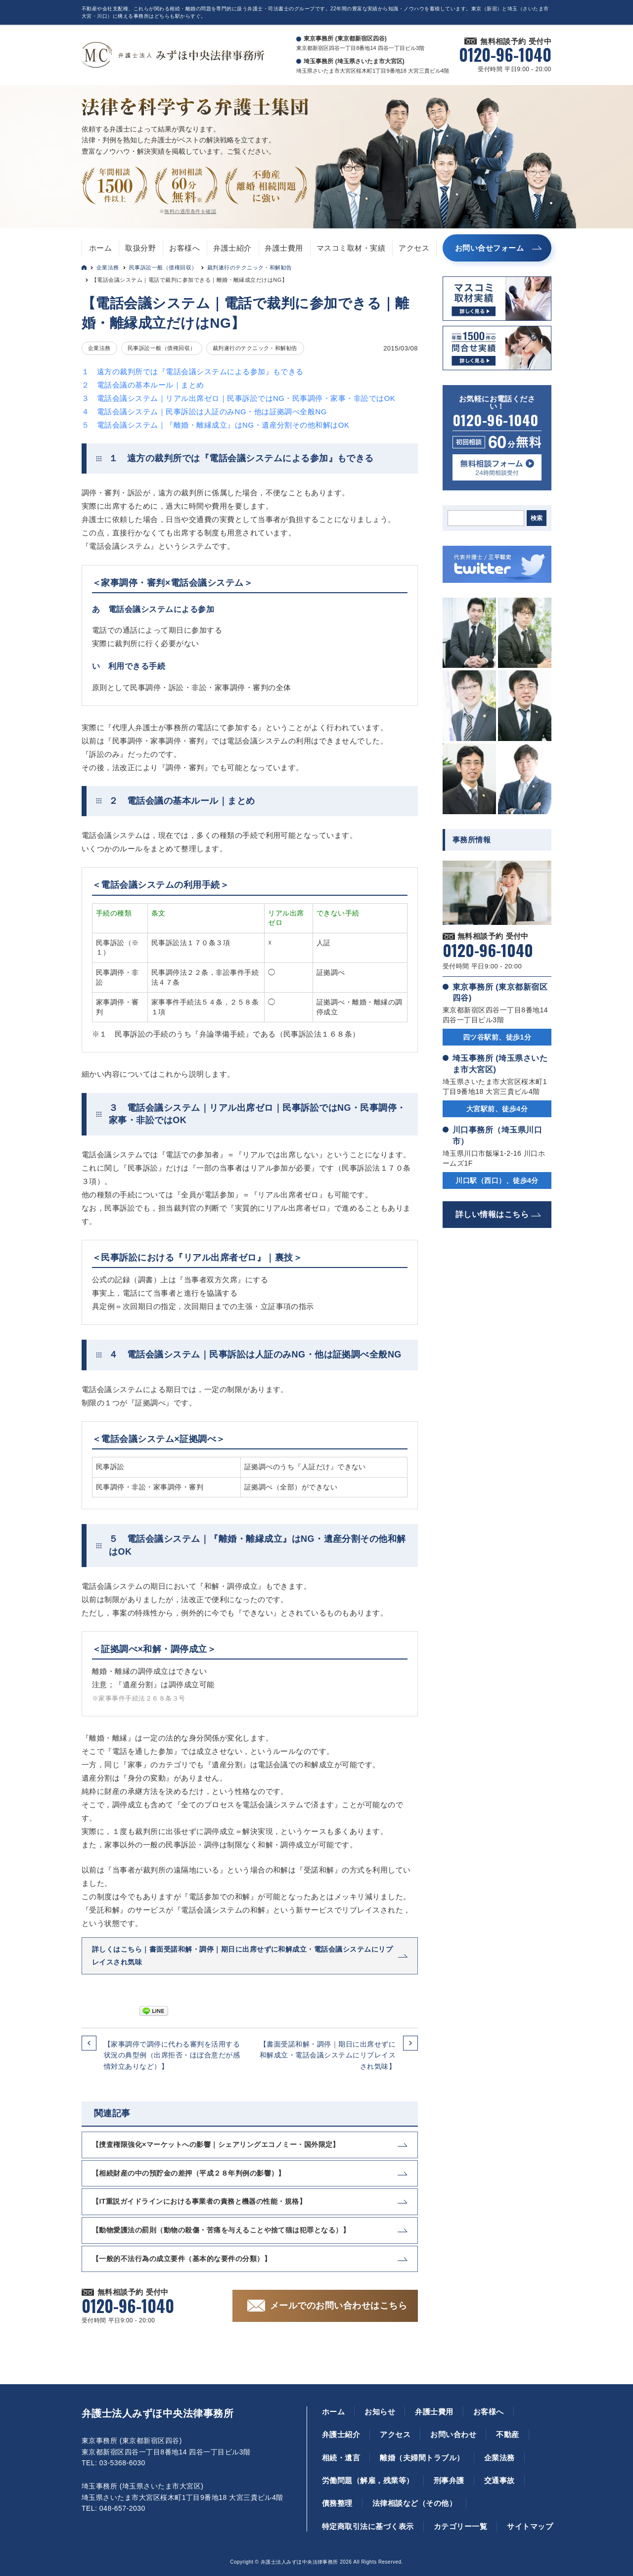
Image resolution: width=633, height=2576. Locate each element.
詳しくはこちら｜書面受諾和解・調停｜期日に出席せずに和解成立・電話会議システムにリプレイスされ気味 (242, 1955)
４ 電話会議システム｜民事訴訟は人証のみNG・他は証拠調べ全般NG (204, 411)
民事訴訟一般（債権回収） (163, 267)
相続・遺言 (341, 2457)
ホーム (100, 248)
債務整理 (337, 2503)
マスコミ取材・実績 (350, 248)
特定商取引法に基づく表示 (368, 2526)
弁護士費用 (284, 248)
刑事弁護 (449, 2480)
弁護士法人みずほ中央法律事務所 (157, 2413)
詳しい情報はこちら (492, 1214)
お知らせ (379, 2411)
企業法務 (107, 267)
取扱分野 (140, 248)
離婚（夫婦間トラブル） (422, 2457)
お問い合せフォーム (489, 248)
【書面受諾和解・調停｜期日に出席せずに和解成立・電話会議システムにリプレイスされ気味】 (328, 2055)
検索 (537, 518)
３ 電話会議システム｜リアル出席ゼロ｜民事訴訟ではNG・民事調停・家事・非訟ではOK (238, 398)
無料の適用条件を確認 (190, 211)
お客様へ (184, 248)
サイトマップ (530, 2526)
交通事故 (499, 2480)
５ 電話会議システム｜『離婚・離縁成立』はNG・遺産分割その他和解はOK (215, 425)
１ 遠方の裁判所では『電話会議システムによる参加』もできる (193, 371)
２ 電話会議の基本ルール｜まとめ (143, 385)
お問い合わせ (453, 2434)
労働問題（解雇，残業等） (368, 2480)
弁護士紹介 (232, 248)
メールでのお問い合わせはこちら (338, 2306)
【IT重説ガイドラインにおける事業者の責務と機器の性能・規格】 (199, 2201)
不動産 (507, 2434)
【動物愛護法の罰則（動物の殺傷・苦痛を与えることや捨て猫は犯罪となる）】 (221, 2230)
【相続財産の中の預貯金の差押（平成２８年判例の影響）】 (188, 2173)
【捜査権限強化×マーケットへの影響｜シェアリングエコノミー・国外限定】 (216, 2144)
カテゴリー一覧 (460, 2526)
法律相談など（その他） (414, 2503)
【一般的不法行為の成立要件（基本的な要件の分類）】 (181, 2259)
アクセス (414, 248)
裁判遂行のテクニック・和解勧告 (249, 267)
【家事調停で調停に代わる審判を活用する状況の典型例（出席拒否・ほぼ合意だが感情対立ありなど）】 (172, 2055)
